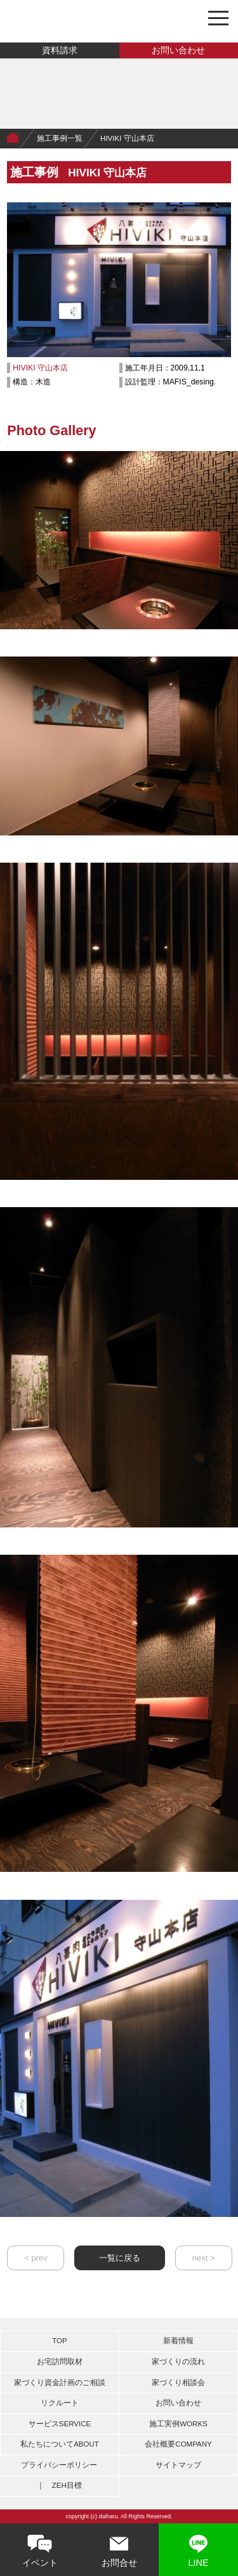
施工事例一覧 (60, 137)
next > (203, 2258)
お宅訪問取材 (60, 2361)
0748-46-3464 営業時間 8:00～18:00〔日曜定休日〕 (187, 17)
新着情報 (178, 2340)
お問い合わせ (178, 50)
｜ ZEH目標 (59, 2485)
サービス (60, 2424)
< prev (35, 2258)
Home (12, 138)
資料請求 (59, 50)
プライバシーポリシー (59, 2465)
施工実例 (178, 2424)
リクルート (60, 2403)
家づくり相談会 (178, 2382)
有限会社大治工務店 (66, 21)
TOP (59, 2340)
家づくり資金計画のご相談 (59, 2382)
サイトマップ (178, 2465)
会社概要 (178, 2444)
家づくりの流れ (178, 2361)
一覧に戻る (119, 2258)
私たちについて (59, 2444)
